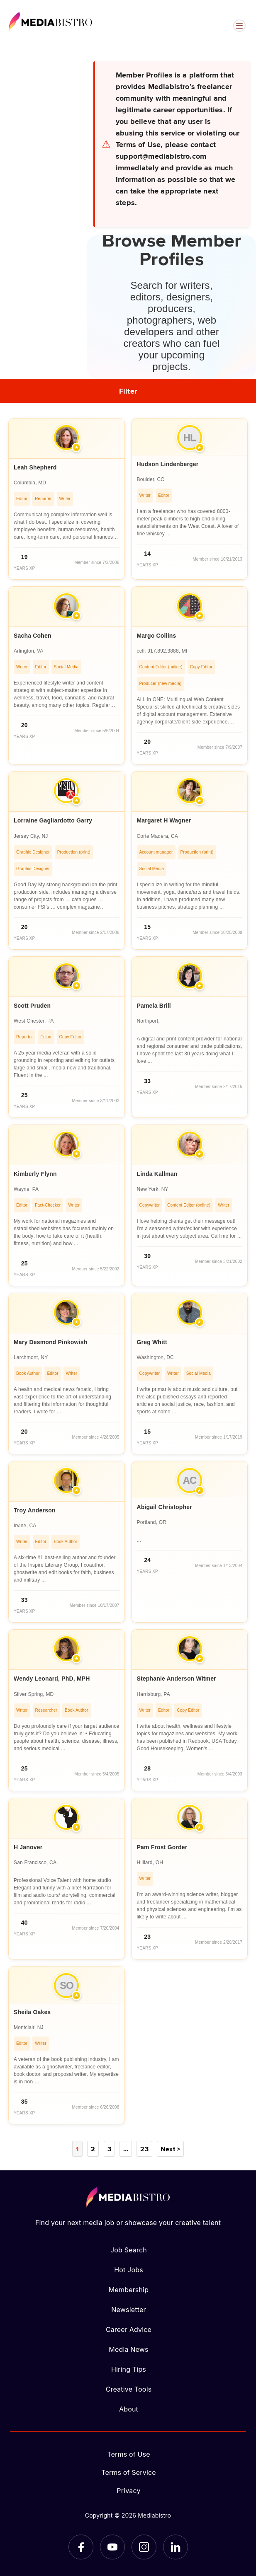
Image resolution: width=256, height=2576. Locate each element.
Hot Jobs (128, 2270)
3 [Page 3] (109, 2148)
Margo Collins (156, 635)
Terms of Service (128, 2472)
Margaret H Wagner (164, 820)
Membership (129, 2290)
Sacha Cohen (32, 635)
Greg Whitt (152, 1342)
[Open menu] (239, 26)
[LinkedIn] (175, 2547)
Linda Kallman (157, 1174)
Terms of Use (128, 2454)
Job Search (128, 2250)
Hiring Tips (128, 2369)
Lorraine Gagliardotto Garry (53, 820)
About (128, 2409)
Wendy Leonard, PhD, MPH (52, 1678)
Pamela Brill (154, 1005)
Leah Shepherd (35, 467)
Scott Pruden (32, 1005)
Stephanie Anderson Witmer (176, 1678)
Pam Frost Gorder (162, 1847)
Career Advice (128, 2329)
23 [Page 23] (144, 2148)
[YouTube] (112, 2547)
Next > (170, 2148)
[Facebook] (80, 2547)
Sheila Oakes (32, 2012)
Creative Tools (129, 2389)
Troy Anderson (35, 1510)
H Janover (28, 1847)
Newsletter (128, 2309)
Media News (128, 2349)
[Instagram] (144, 2547)
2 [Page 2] (93, 2148)
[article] (66, 499)
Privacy (128, 2491)
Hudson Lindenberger (168, 464)
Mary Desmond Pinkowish (50, 1342)
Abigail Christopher (164, 1507)
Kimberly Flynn (35, 1174)
